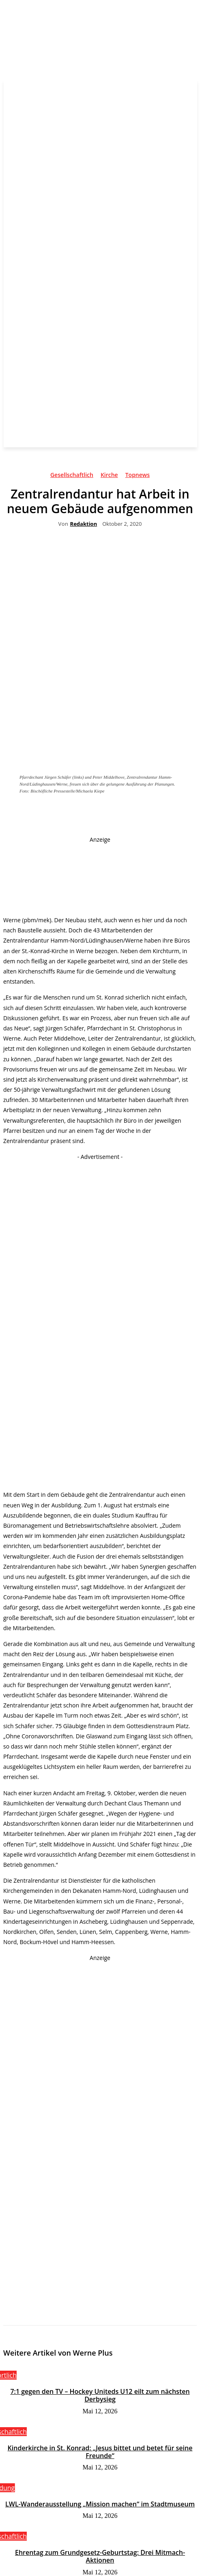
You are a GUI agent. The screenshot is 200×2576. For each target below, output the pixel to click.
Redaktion (83, 524)
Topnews (137, 476)
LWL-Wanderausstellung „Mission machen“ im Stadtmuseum (100, 2504)
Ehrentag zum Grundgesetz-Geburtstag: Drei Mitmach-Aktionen (100, 2556)
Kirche (109, 476)
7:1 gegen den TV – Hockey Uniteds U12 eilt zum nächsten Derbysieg (99, 2395)
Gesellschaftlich (72, 476)
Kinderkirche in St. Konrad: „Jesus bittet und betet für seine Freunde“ (100, 2451)
